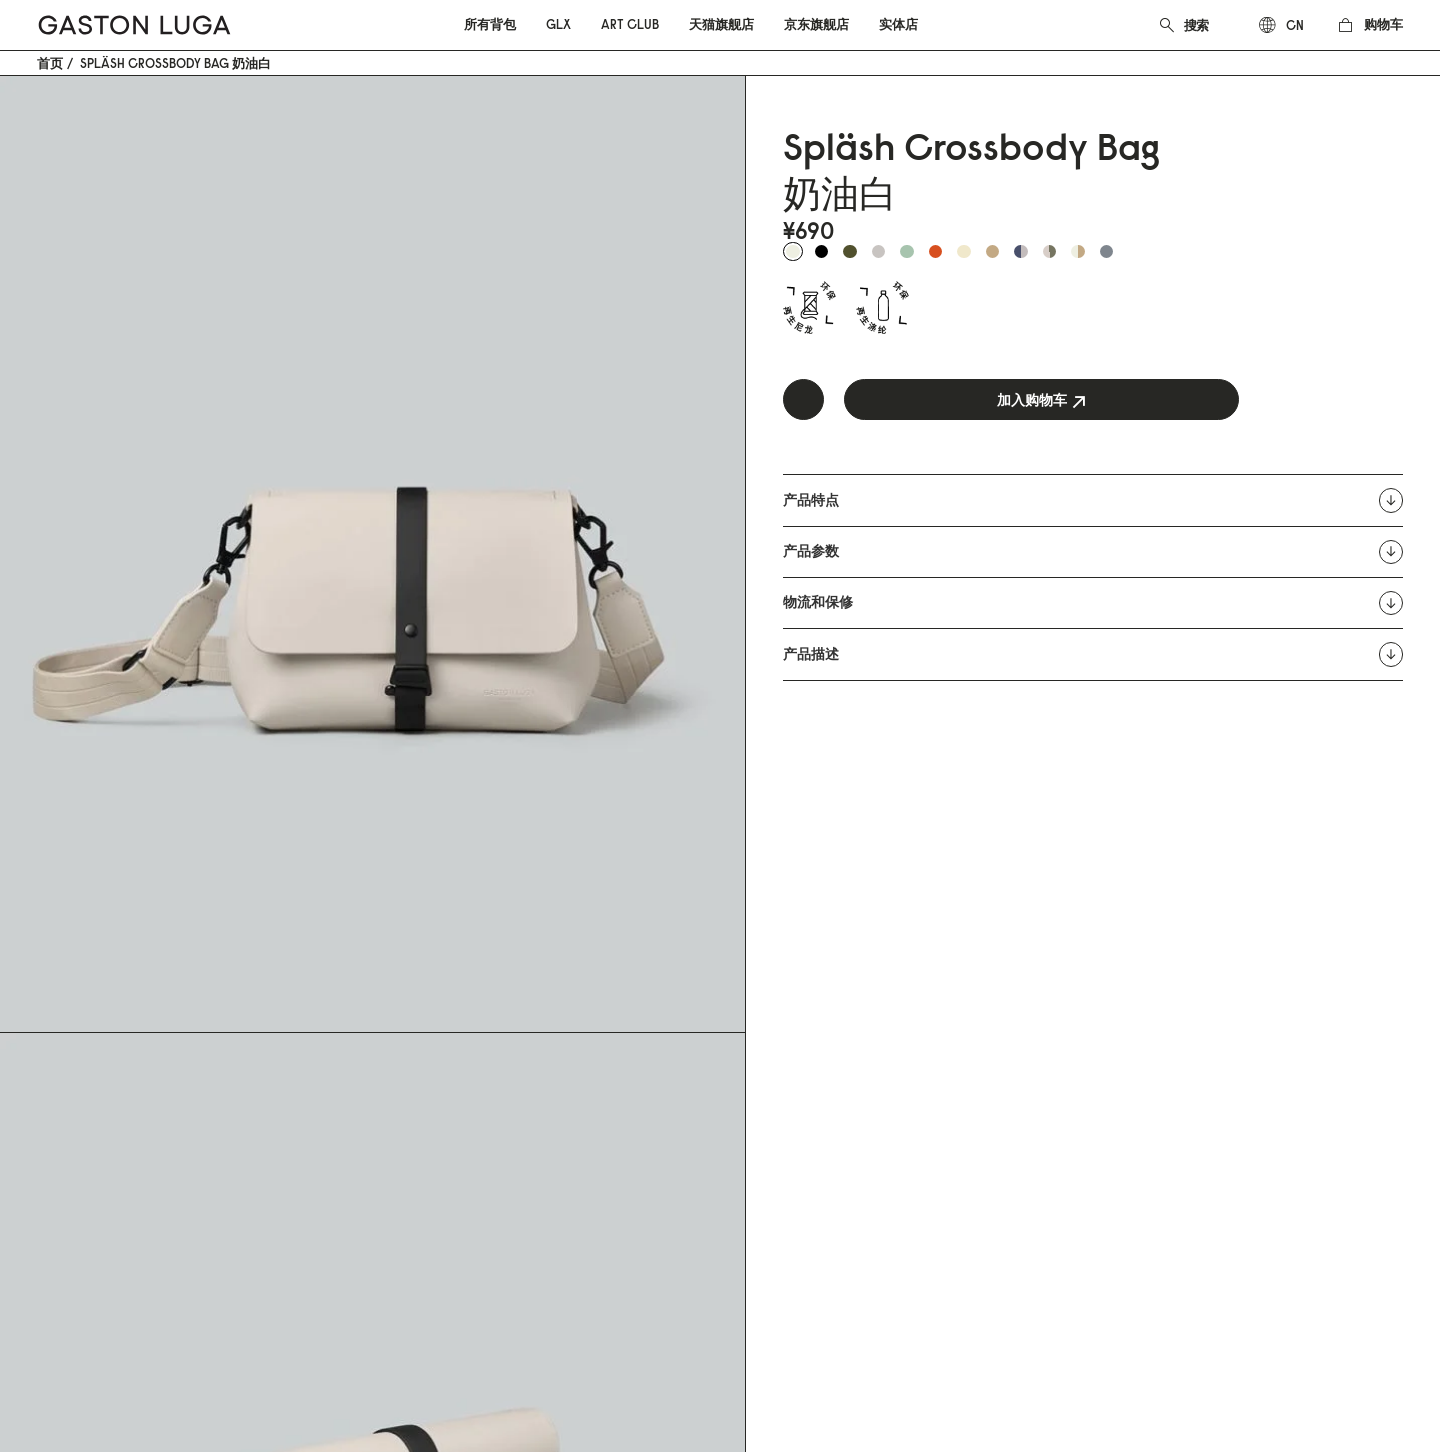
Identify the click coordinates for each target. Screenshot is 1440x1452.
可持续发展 (550, 1121)
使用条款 (303, 1172)
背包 (50, 1095)
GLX (49, 1146)
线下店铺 (544, 1172)
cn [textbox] (1295, 25)
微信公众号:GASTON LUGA (595, 1197)
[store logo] (134, 25)
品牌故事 (544, 1095)
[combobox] (1209, 25)
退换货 (296, 1146)
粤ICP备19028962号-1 (371, 1365)
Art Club (62, 1172)
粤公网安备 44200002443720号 (162, 1365)
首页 (50, 63)
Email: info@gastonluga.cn (353, 1095)
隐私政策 (303, 1197)
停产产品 (303, 1223)
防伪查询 (303, 1248)
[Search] (1167, 23)
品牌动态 (544, 1146)
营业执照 (492, 1365)
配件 (50, 1121)
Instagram (788, 1095)
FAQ (288, 1121)
